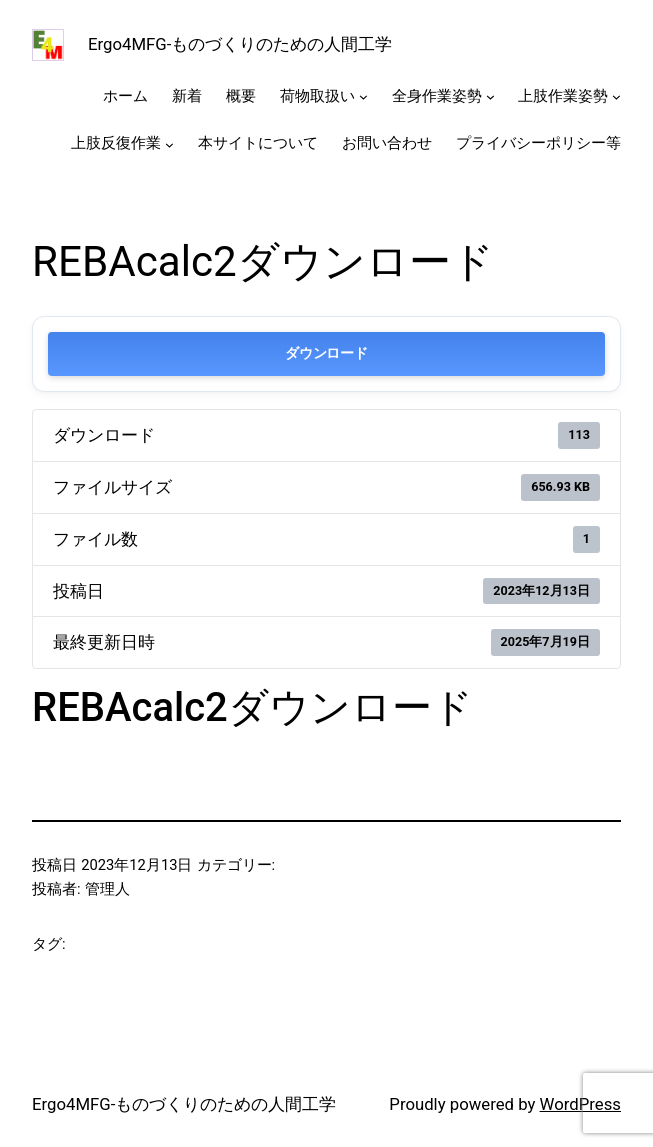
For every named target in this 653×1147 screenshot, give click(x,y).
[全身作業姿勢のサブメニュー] (490, 96)
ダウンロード (326, 353)
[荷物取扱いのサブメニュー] (363, 96)
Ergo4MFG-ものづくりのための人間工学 (240, 44)
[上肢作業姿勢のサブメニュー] (616, 96)
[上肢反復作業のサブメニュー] (169, 144)
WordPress (580, 1104)
